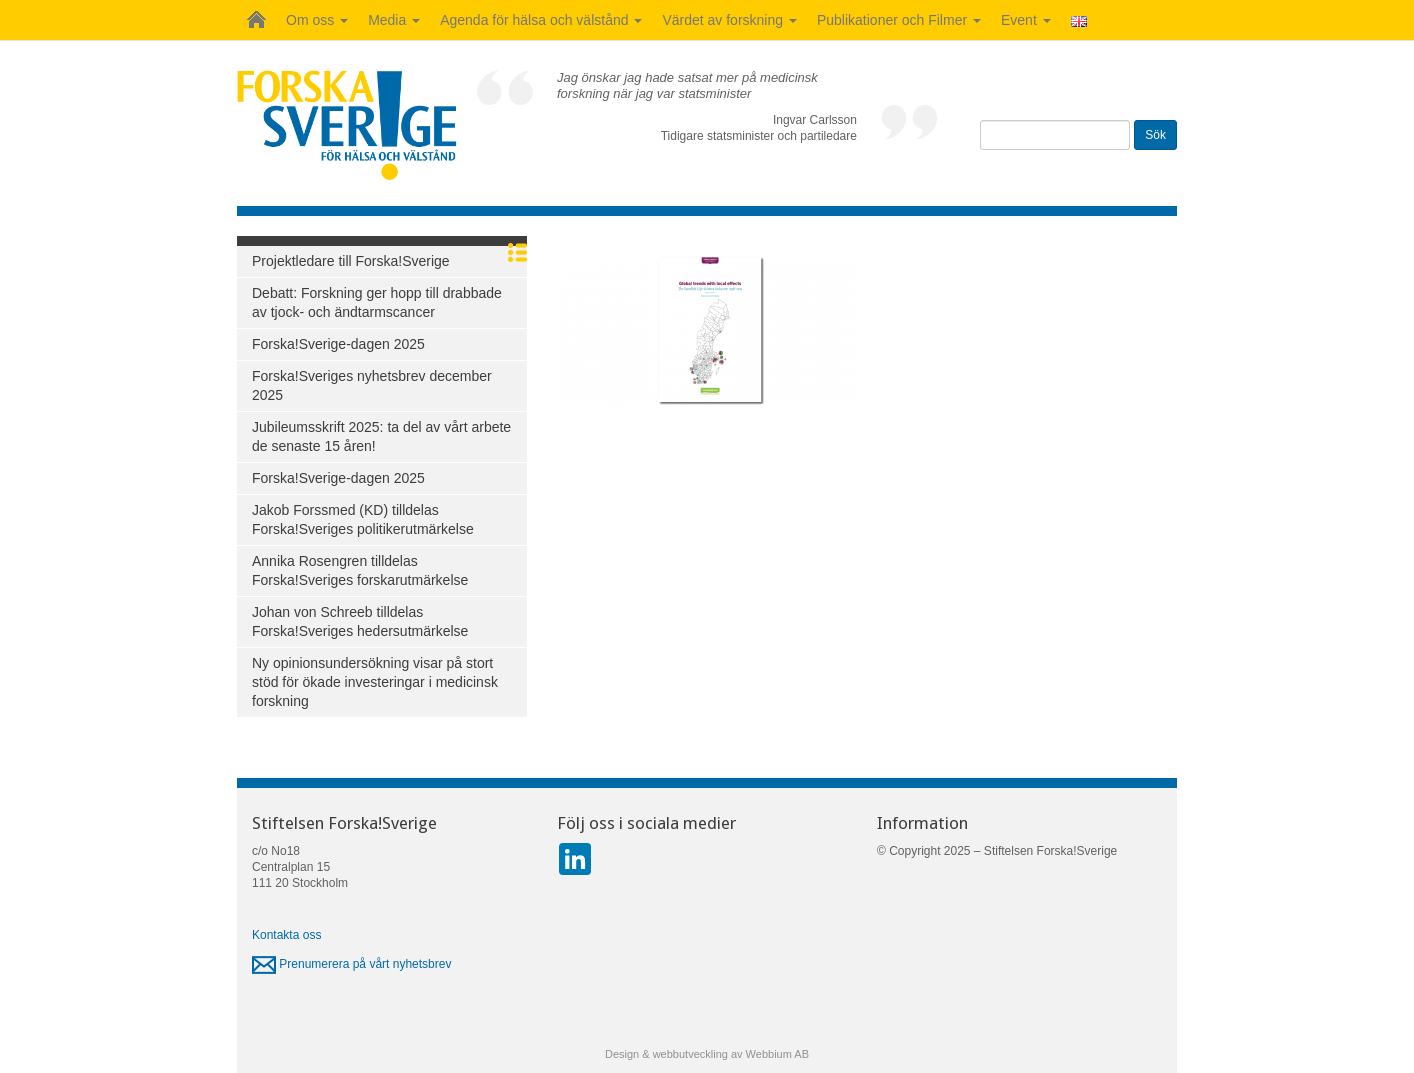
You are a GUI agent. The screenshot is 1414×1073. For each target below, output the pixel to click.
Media (394, 20)
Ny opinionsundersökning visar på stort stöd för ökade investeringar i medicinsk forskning (375, 682)
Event (1026, 20)
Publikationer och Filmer (899, 20)
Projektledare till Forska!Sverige (351, 261)
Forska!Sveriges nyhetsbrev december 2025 (372, 385)
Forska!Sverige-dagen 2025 (338, 344)
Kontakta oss (286, 935)
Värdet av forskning (729, 20)
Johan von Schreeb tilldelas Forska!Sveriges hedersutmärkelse (360, 621)
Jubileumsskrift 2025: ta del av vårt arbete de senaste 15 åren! (381, 436)
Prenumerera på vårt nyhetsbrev (351, 964)
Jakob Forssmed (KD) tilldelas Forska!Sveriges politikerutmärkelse (363, 519)
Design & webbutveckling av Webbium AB (707, 1054)
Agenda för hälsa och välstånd (541, 20)
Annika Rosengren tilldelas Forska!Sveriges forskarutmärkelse (360, 570)
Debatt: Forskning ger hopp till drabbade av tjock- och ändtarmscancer (377, 302)
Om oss (317, 20)
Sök (1155, 135)
